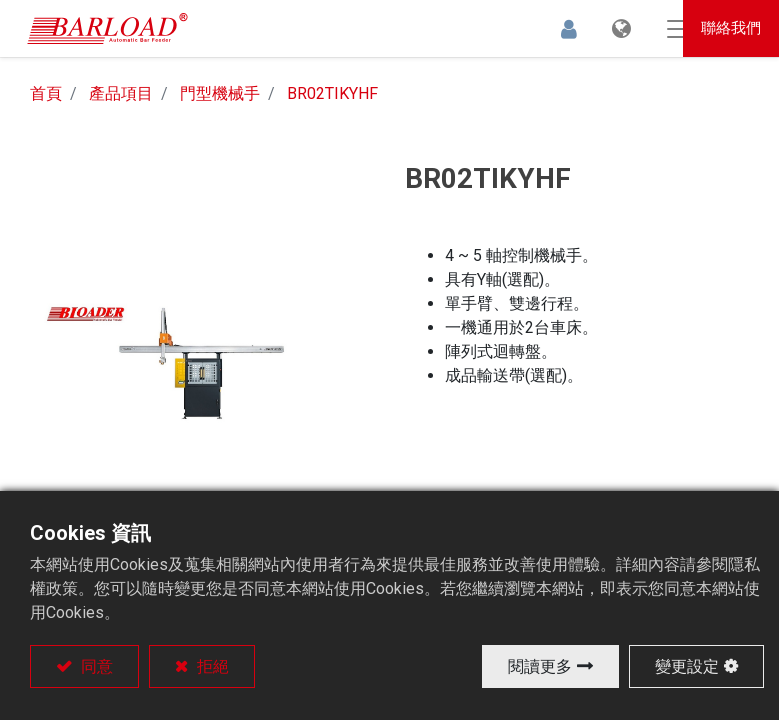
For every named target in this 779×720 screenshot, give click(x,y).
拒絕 (211, 666)
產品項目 (121, 99)
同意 (95, 666)
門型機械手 (220, 99)
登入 (534, 32)
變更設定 (687, 666)
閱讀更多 (540, 666)
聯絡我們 (733, 31)
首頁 (46, 99)
